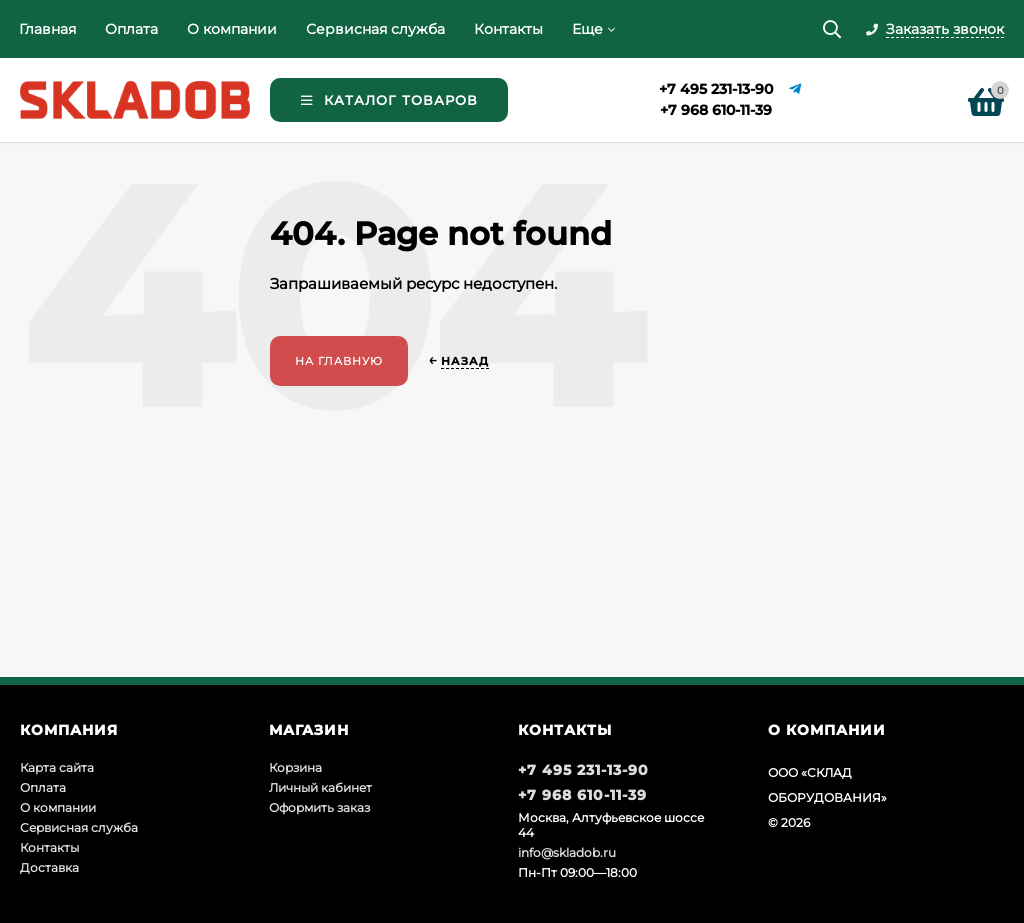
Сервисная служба (375, 29)
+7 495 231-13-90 (716, 89)
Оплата (131, 29)
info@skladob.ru (567, 852)
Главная (47, 29)
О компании (232, 29)
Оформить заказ (319, 807)
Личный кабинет (320, 787)
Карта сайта (57, 767)
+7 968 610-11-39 (716, 110)
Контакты (508, 29)
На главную (339, 361)
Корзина (295, 767)
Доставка (49, 867)
